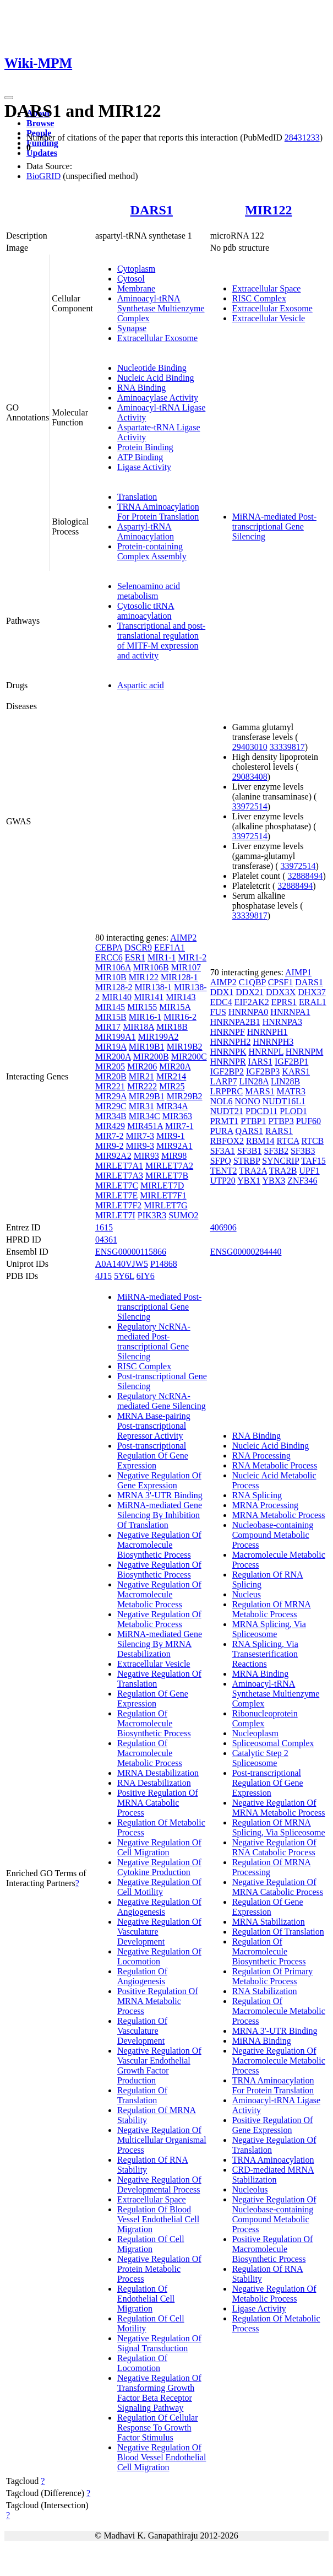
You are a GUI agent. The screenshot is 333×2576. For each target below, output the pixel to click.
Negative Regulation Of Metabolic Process (159, 1619)
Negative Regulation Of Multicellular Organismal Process (161, 2139)
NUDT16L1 (284, 1101)
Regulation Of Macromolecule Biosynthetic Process (154, 1723)
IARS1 (260, 1061)
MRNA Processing (265, 1505)
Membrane (136, 288)
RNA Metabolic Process (275, 1465)
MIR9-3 (139, 1146)
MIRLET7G (165, 1205)
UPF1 (309, 1170)
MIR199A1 (115, 1036)
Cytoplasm (136, 268)
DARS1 (151, 210)
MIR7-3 (139, 1136)
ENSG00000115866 (130, 1251)
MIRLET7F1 (163, 1195)
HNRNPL (265, 1051)
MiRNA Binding (261, 2040)
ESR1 (135, 957)
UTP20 (223, 1180)
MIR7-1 (179, 1126)
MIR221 (110, 1086)
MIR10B (111, 977)
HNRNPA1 (290, 1012)
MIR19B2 (185, 1046)
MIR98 (174, 1155)
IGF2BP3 (263, 1071)
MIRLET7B (166, 1175)
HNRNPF (227, 1031)
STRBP (246, 1160)
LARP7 (223, 1081)
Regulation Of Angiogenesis (142, 1976)
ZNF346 (302, 1180)
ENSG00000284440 (246, 1251)
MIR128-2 (114, 987)
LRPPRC (226, 1091)
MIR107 (186, 967)
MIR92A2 (113, 1155)
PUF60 (308, 1121)
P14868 (163, 1263)
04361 (106, 1239)
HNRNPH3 (273, 1041)
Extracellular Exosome (157, 338)
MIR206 (142, 1066)
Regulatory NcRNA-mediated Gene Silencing (161, 1401)
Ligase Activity (144, 467)
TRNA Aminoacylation (273, 2159)
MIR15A (174, 1007)
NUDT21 (226, 1111)
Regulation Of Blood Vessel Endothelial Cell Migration (158, 2219)
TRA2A (253, 1170)
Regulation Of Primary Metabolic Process (272, 1976)
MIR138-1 (153, 987)
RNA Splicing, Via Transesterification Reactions (265, 1653)
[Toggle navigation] (8, 97)
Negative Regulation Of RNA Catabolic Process (274, 1847)
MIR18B (172, 1027)
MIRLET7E (116, 1195)
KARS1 (296, 1071)
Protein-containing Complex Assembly (152, 551)
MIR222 (142, 1086)
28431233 (302, 137)
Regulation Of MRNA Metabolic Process (271, 1609)
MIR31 (141, 1106)
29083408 (250, 776)
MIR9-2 (109, 1146)
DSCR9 (138, 947)
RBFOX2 (227, 1141)
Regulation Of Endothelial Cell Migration (145, 2298)
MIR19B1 (147, 1046)
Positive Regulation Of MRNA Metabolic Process (157, 2001)
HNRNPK (228, 1051)
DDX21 (250, 992)
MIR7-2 (109, 1136)
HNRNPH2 (230, 1041)
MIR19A (111, 1046)
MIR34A (172, 1106)
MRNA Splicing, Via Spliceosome (269, 1629)
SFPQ (220, 1160)
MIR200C (189, 1056)
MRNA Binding (260, 1673)
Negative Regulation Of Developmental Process (159, 2184)
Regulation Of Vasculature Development (142, 2030)
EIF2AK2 (251, 1002)
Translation (137, 496)
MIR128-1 (179, 977)
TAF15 (313, 1160)
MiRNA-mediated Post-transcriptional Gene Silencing (274, 526)
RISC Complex (259, 298)
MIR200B (151, 1056)
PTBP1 (253, 1121)
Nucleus (246, 1594)
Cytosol (131, 278)
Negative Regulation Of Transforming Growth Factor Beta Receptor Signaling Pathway (159, 2392)
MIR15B (111, 1017)
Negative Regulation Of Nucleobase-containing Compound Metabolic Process (274, 2214)
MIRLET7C (116, 1185)
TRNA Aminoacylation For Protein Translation (158, 511)
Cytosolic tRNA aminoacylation (145, 610)
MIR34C (144, 1116)
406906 (223, 1227)
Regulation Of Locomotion (142, 2363)
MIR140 (117, 997)
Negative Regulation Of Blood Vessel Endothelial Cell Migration (161, 2457)
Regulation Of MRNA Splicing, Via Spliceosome (278, 1827)
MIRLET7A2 (169, 1165)
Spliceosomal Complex (273, 1743)
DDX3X (281, 992)
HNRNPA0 (248, 1012)
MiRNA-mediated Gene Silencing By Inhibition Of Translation (159, 1515)
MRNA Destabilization (158, 1773)
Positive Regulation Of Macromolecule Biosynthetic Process (272, 2249)
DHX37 (312, 992)
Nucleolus (250, 2189)
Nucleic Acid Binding (155, 377)
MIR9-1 (170, 1136)
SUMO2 (183, 1215)
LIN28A (254, 1081)
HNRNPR (228, 1061)
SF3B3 (303, 1150)
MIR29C (111, 1106)
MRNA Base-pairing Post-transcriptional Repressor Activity (153, 1425)
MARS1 (259, 1091)
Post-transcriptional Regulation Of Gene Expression (152, 1455)
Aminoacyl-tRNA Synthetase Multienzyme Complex (161, 308)
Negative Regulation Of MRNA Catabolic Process (277, 1887)
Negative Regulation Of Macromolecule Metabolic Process (159, 1594)
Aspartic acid (140, 685)
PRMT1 (224, 1121)
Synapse (131, 328)
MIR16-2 (179, 1017)
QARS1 (249, 1131)
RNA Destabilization (154, 1782)
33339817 (287, 747)
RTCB (312, 1141)
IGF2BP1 (291, 1061)
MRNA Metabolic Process (278, 1515)
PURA (221, 1131)
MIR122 (268, 210)
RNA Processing (261, 1455)
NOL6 (221, 1101)
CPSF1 (280, 982)
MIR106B (151, 967)
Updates (41, 153)
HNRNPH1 (267, 1031)
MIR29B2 (185, 1096)
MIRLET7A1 (119, 1165)
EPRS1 (284, 1002)
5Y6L (124, 1276)
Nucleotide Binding (152, 367)
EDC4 (221, 1002)
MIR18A (138, 1027)
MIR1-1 (162, 957)
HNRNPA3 (282, 1022)
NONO (247, 1101)
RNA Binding (141, 387)
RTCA (288, 1141)
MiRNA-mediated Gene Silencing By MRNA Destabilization (159, 1644)
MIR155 (142, 1007)
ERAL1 (312, 1002)
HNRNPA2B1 (235, 1022)
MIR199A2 (158, 1036)
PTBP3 (280, 1121)
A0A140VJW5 (121, 1263)
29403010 (250, 747)
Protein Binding (145, 447)
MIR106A (113, 967)
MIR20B (111, 1076)
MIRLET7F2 (118, 1205)
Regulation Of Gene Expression (152, 1698)
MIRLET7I (115, 1215)
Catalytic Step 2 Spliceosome (260, 1758)
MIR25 (171, 1086)
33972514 (250, 806)
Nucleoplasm (255, 1733)
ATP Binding (140, 457)
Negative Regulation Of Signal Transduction (159, 2343)
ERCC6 (109, 957)
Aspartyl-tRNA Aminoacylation (145, 531)
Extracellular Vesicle (268, 318)
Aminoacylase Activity (157, 397)
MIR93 (146, 1155)
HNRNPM (304, 1051)
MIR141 (148, 997)
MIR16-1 (145, 1017)
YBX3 (273, 1180)
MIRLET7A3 (119, 1175)
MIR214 (171, 1076)
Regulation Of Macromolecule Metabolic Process (149, 1753)
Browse (40, 123)
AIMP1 (298, 972)
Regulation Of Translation (142, 2095)
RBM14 (260, 1141)
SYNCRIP (280, 1160)
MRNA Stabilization (268, 1921)
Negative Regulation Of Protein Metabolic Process (159, 2268)
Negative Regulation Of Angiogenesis (159, 1906)
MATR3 (291, 1091)
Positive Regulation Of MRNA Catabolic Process (157, 1802)
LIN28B (285, 1081)
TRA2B (283, 1170)
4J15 (103, 1276)
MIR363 (177, 1116)
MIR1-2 (192, 957)
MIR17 (108, 1027)
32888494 (305, 876)
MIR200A (113, 1056)
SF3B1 (249, 1150)
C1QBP (252, 982)
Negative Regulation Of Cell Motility (159, 1887)
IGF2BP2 (227, 1071)
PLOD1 (293, 1111)
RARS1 (279, 1131)
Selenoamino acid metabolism (148, 591)
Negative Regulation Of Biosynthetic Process (159, 1569)
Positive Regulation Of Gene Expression (272, 2125)
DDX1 (222, 992)
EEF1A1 (169, 947)
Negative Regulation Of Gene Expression (159, 1480)
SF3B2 (276, 1150)
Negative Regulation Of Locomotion (159, 1956)
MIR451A (145, 1126)
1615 (104, 1227)
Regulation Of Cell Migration (150, 2244)
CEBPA (108, 947)
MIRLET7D (162, 1185)
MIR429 (110, 1126)
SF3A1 (222, 1150)
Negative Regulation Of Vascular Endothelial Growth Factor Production (159, 2065)
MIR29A (111, 1096)
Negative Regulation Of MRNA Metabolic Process (278, 1807)
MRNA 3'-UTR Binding (160, 1495)
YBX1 (248, 1180)
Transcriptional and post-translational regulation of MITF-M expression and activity (161, 640)
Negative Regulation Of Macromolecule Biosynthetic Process (159, 1544)
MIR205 (110, 1066)
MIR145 (110, 1007)
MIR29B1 (147, 1096)
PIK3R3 (152, 1215)
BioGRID (43, 176)
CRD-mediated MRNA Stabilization (273, 2174)
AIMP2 (183, 937)
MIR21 (141, 1076)
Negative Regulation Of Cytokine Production (159, 1867)
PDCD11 (261, 1111)
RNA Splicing (257, 1495)
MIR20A (174, 1066)
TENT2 (223, 1170)
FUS (218, 1012)
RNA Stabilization (264, 1991)
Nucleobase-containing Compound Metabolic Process (273, 1534)
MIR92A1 (174, 1146)
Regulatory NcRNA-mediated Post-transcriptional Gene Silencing (153, 1341)
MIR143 (180, 997)
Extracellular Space (266, 288)
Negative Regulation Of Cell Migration (159, 1847)
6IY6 (146, 1276)
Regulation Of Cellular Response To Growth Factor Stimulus (157, 2427)
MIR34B (111, 1116)
